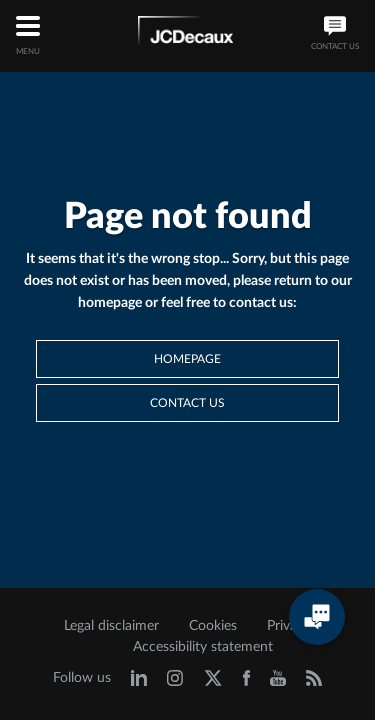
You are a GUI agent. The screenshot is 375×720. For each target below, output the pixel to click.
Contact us (187, 403)
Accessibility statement (203, 647)
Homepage (187, 359)
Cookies (213, 626)
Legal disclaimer (111, 626)
